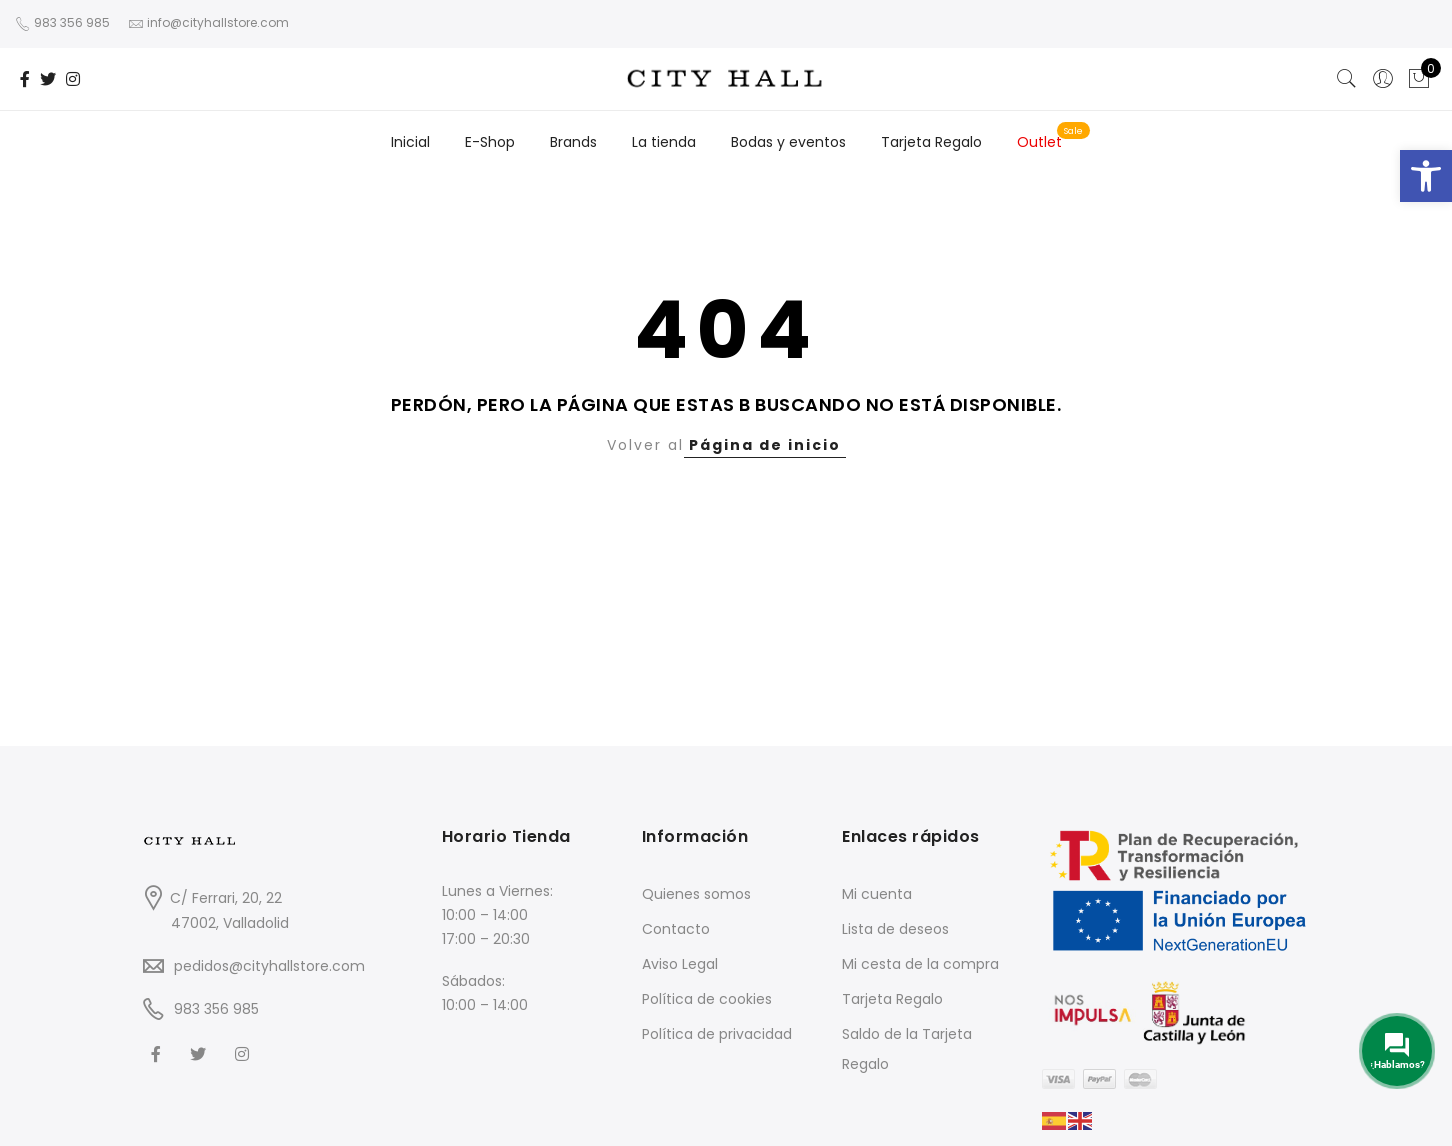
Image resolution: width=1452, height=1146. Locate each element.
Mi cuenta (877, 894)
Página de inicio (765, 445)
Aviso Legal (680, 964)
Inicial (410, 142)
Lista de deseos (895, 929)
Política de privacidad (717, 1034)
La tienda (664, 142)
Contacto (676, 929)
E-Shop (490, 142)
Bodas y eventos (788, 142)
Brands (573, 142)
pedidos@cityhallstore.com (269, 966)
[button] (1426, 176)
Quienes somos (696, 894)
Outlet (1039, 142)
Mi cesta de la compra (920, 964)
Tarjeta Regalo (931, 142)
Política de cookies (707, 999)
